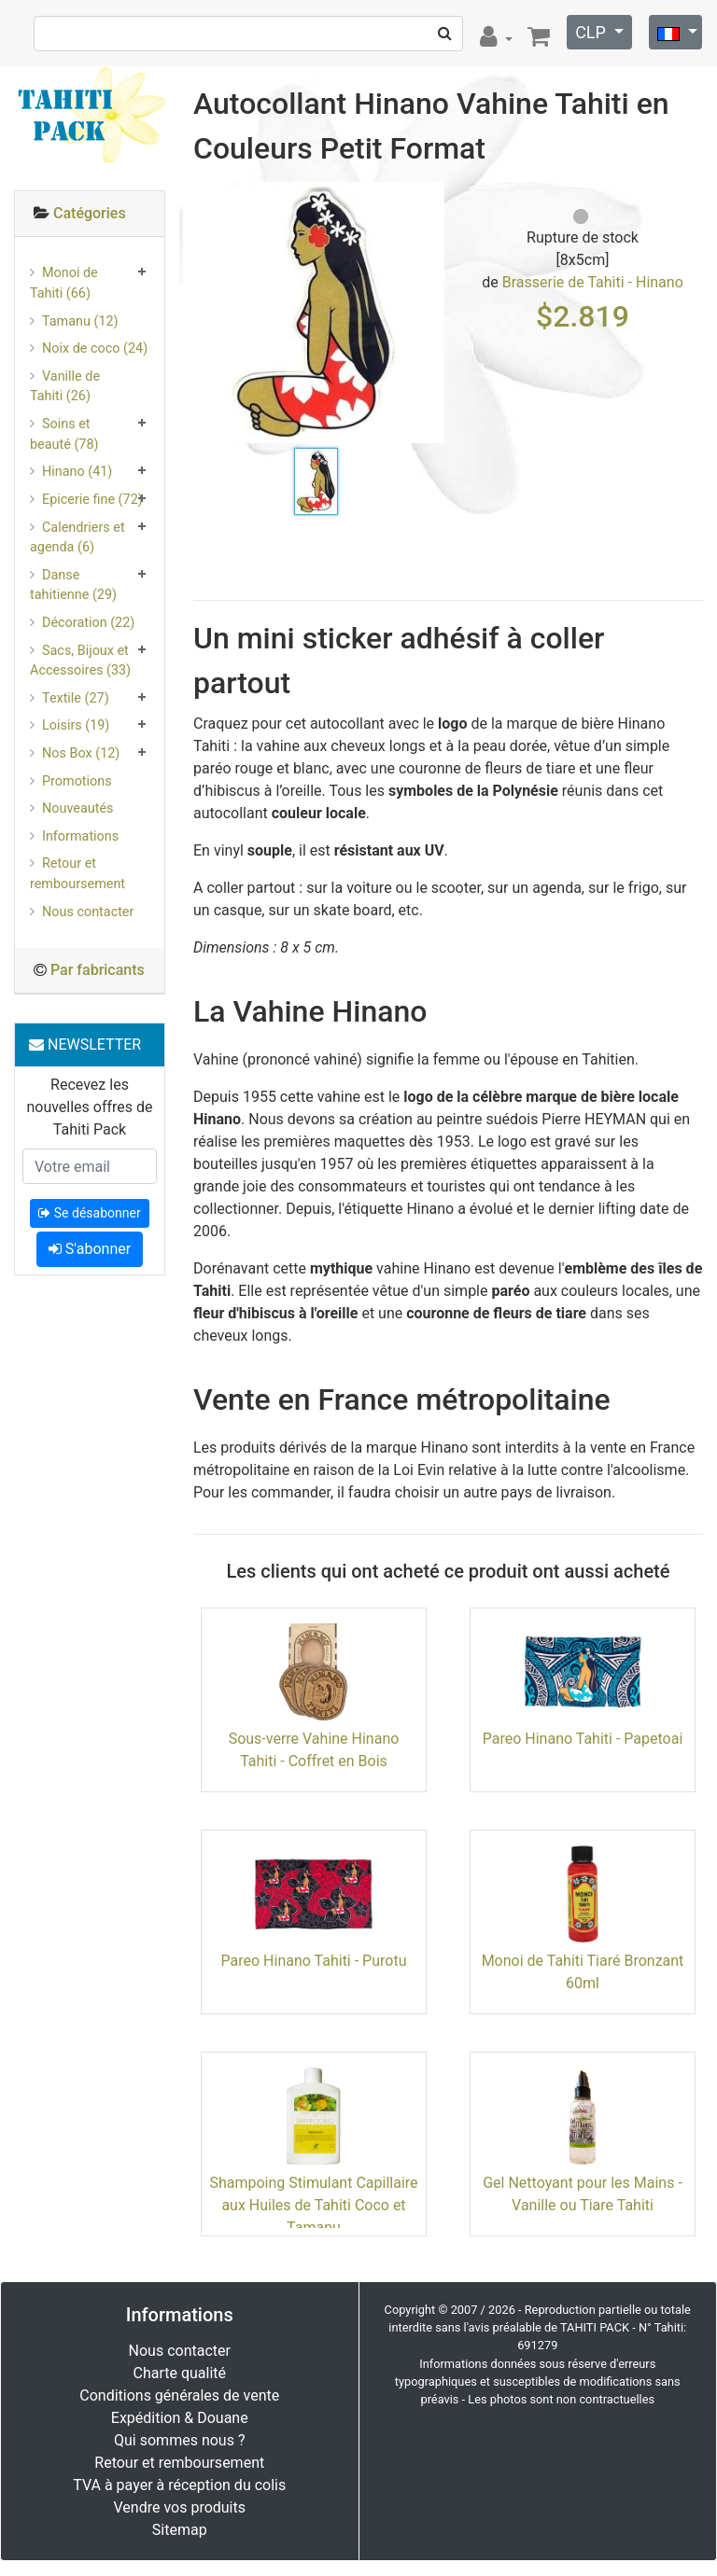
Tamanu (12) (80, 321)
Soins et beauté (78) (64, 434)
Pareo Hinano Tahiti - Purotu (314, 1961)
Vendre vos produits (180, 2507)
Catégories (89, 213)
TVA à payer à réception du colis (179, 2485)
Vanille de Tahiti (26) (65, 387)
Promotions (77, 781)
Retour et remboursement (77, 874)
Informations (80, 836)
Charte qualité (179, 2373)
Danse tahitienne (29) (73, 585)
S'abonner (90, 1249)
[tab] (89, 214)
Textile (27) (75, 698)
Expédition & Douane (179, 2418)
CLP (592, 32)
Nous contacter (88, 912)
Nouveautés (77, 808)
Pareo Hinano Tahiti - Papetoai (583, 1739)
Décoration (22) (88, 623)
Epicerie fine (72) (92, 500)
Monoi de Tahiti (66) (64, 283)
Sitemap (179, 2530)
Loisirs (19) (75, 725)
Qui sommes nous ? (179, 2440)
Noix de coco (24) (95, 348)
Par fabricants (97, 970)
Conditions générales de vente (179, 2395)
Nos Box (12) (81, 753)
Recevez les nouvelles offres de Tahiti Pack (89, 1107)
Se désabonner (89, 1212)
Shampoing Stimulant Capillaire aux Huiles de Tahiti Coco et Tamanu (313, 2205)
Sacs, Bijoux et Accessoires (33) (80, 661)
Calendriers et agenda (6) (77, 538)
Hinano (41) (77, 472)
